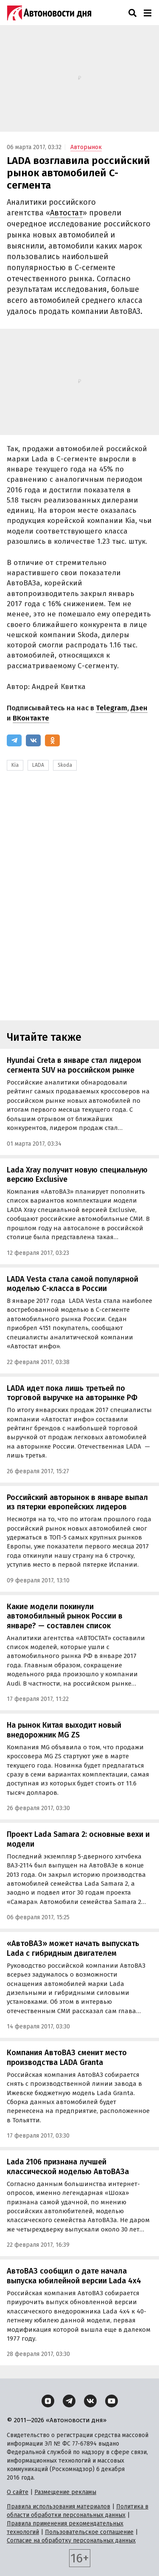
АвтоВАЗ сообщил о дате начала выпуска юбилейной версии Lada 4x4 (74, 2275)
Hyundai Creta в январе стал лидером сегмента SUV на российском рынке (74, 1065)
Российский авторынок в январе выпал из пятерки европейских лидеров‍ (77, 1502)
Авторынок (86, 147)
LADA (38, 765)
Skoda (65, 765)
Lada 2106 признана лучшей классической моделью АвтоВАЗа (68, 2166)
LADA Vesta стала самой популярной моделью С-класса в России (72, 1284)
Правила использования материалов (58, 2506)
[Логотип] (49, 12)
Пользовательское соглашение (89, 2532)
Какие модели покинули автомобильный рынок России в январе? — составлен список (65, 1616)
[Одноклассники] (52, 740)
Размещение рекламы (65, 2492)
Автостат (66, 212)
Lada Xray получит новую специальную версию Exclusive (77, 1174)
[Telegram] (14, 740)
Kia (15, 765)
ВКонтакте (31, 718)
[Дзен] (48, 2401)
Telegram (111, 707)
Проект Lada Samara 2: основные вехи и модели (78, 1839)
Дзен (139, 707)
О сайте (17, 2492)
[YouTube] (111, 2401)
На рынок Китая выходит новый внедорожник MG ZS (64, 1730)
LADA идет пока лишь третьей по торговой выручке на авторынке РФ (72, 1393)
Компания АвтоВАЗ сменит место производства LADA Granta (67, 2057)
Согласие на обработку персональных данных (71, 2540)
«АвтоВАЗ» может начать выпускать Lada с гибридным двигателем (73, 1948)
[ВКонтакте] (33, 740)
